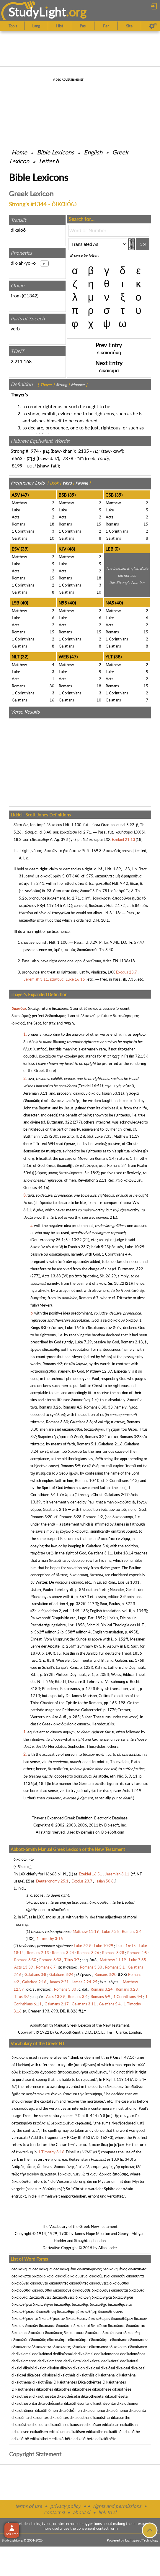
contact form (107, 2528)
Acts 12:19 (132, 1790)
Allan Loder (107, 2247)
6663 (17, 458)
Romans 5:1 (87, 1444)
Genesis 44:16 (35, 1187)
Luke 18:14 (123, 1553)
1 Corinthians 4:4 (116, 1254)
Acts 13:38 (51, 1276)
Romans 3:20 (41, 1516)
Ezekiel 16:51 (90, 1085)
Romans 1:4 (105, 1158)
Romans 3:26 (50, 1407)
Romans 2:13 (132, 1342)
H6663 (50, 1874)
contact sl (54, 2512)
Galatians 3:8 (81, 1421)
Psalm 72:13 (135, 1056)
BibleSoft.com (112, 1832)
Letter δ (49, 160)
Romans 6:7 (89, 1297)
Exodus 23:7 (78, 1246)
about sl (81, 2512)
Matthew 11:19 (126, 1136)
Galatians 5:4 (97, 1546)
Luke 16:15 (74, 1327)
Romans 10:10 (87, 1480)
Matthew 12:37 (99, 1371)
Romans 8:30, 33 (98, 1407)
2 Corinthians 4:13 (122, 1480)
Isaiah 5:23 (100, 1246)
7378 (68, 458)
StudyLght (37, 12)
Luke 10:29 (134, 1246)
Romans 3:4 (117, 1165)
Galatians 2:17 (117, 1494)
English (93, 152)
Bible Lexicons (55, 152)
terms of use (28, 2506)
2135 (83, 451)
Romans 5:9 (70, 1465)
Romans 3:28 (131, 1436)
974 (35, 451)
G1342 (30, 295)
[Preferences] (153, 26)
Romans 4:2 (52, 1363)
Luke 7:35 (103, 1136)
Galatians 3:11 (100, 1553)
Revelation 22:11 (92, 1180)
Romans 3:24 (96, 1436)
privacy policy (65, 2506)
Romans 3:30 (57, 1421)
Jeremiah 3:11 (35, 1093)
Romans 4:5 (72, 1407)
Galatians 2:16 (110, 1444)
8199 (17, 465)
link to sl (107, 2512)
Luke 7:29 (83, 1342)
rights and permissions (117, 2506)
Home (19, 152)
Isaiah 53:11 (112, 1093)
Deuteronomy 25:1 (47, 1239)
